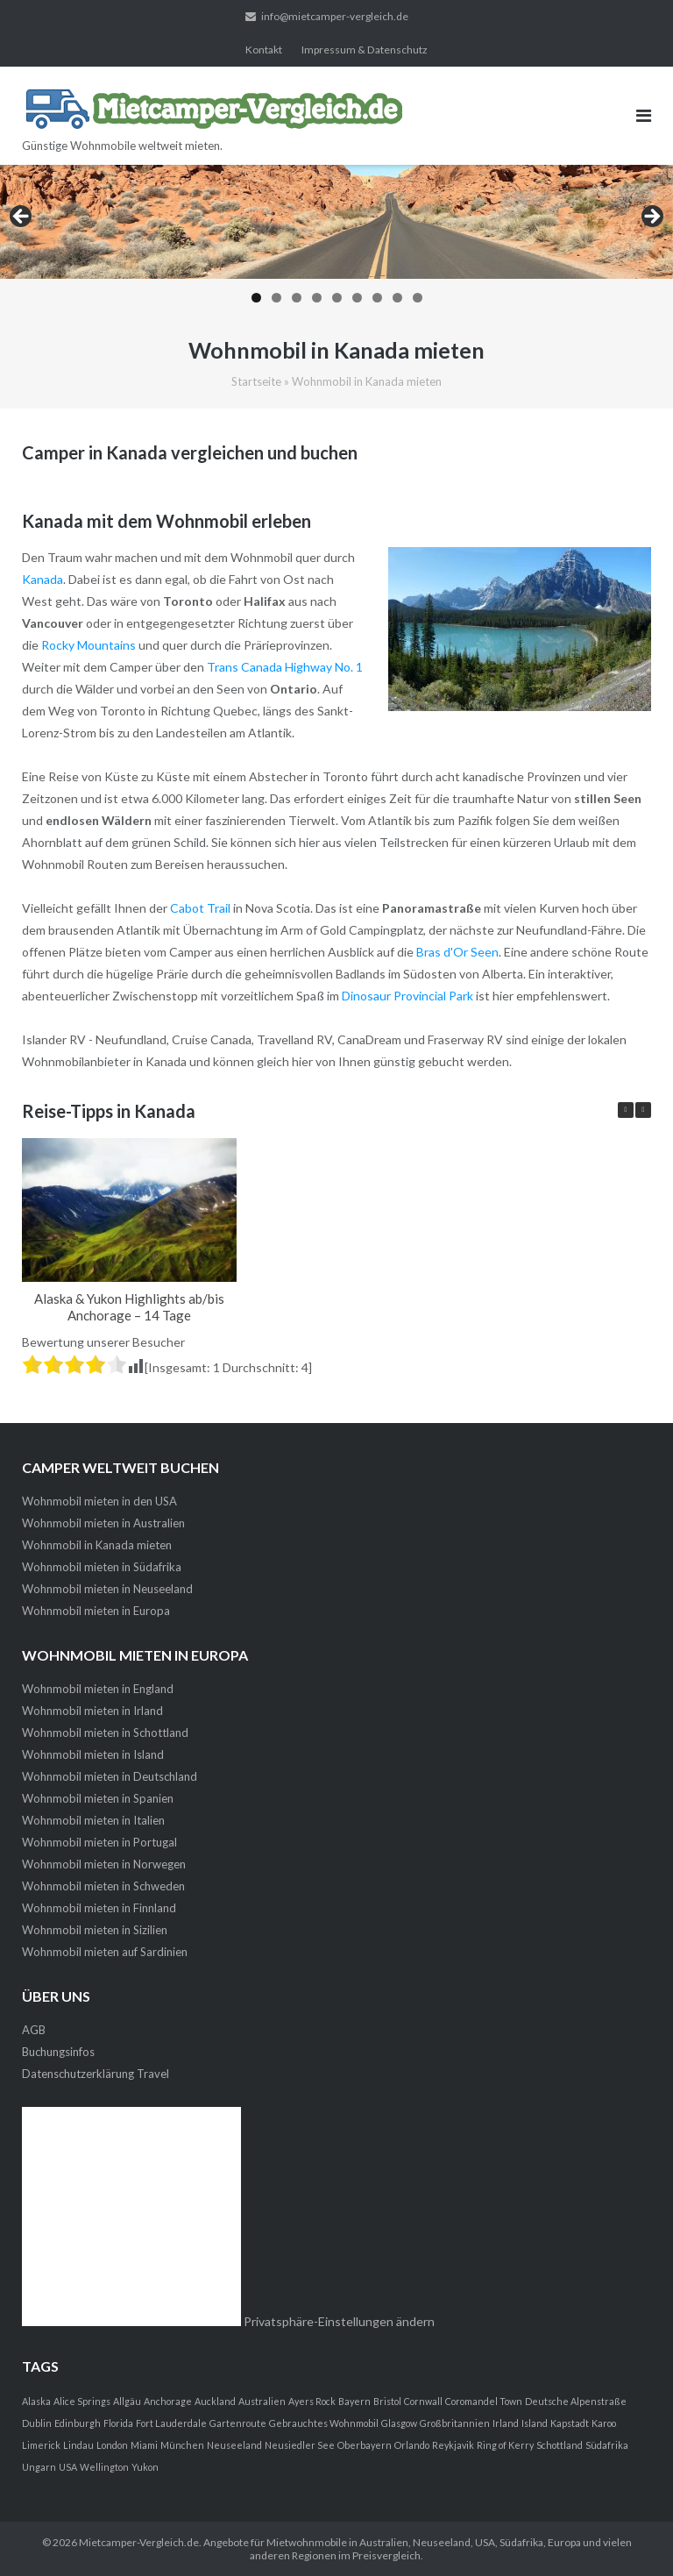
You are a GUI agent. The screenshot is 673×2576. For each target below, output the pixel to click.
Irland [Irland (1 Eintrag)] (505, 2423)
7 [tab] (377, 297)
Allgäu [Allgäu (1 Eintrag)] (127, 2401)
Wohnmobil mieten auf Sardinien (105, 1952)
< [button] (22, 217)
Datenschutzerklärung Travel (95, 2074)
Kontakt (263, 49)
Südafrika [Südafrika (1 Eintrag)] (606, 2445)
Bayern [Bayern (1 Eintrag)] (354, 2401)
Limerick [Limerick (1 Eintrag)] (41, 2445)
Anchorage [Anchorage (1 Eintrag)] (168, 2401)
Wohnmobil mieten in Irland (92, 1711)
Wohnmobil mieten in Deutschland (109, 1776)
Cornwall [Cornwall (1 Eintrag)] (423, 2401)
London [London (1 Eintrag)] (112, 2445)
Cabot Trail (200, 907)
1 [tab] (256, 297)
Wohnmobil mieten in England (98, 1689)
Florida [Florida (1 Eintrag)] (118, 2423)
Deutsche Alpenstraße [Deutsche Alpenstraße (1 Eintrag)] (576, 2401)
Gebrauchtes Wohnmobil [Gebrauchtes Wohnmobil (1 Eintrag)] (324, 2423)
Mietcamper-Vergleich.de (139, 2542)
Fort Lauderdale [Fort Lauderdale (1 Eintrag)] (171, 2423)
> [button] (651, 217)
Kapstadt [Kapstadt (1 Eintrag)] (569, 2423)
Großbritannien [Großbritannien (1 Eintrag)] (455, 2423)
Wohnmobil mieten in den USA (99, 1501)
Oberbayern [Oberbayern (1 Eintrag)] (364, 2445)
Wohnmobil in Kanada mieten (97, 1545)
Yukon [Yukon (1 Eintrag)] (145, 2467)
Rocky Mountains (88, 644)
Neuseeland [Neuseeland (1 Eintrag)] (234, 2445)
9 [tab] (417, 297)
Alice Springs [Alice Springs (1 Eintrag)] (81, 2401)
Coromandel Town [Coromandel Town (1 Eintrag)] (483, 2401)
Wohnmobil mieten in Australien (103, 1523)
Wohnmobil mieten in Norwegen (104, 1864)
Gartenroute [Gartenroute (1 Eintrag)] (237, 2423)
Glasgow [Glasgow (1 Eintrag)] (399, 2423)
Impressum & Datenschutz (364, 49)
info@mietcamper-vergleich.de (334, 16)
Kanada (42, 579)
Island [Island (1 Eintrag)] (534, 2423)
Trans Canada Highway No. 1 (285, 666)
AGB (34, 2030)
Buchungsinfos (58, 2052)
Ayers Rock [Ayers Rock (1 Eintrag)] (312, 2401)
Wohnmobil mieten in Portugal (99, 1842)
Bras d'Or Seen (457, 951)
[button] (643, 1110)
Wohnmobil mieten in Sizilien (94, 1930)
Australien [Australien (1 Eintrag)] (262, 2401)
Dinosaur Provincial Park (407, 995)
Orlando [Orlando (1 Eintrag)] (411, 2445)
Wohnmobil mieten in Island (93, 1754)
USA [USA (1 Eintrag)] (68, 2467)
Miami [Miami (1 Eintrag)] (144, 2445)
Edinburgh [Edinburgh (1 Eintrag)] (77, 2423)
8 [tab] (397, 297)
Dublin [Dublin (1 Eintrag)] (37, 2423)
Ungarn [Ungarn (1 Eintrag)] (39, 2467)
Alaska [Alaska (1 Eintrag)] (36, 2401)
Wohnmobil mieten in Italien (93, 1820)
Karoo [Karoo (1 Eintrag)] (604, 2423)
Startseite (256, 381)
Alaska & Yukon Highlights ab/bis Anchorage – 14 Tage (129, 1307)
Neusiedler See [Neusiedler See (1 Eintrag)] (300, 2445)
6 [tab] (357, 297)
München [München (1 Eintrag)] (182, 2445)
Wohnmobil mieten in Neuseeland (107, 1589)
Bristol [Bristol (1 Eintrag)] (387, 2401)
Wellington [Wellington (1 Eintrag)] (104, 2467)
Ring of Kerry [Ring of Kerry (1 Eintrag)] (505, 2445)
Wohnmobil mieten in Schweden (103, 1886)
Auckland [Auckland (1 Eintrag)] (215, 2401)
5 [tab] (337, 297)
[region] (336, 239)
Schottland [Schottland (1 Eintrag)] (559, 2445)
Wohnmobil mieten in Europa (96, 1611)
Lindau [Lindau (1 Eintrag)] (78, 2445)
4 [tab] (317, 297)
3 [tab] (296, 297)
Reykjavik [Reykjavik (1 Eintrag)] (453, 2445)
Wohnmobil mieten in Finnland (99, 1908)
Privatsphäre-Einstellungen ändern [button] (339, 2321)
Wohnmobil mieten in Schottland (105, 1733)
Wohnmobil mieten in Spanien (98, 1798)
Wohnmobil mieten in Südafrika (101, 1567)
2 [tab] (276, 297)
